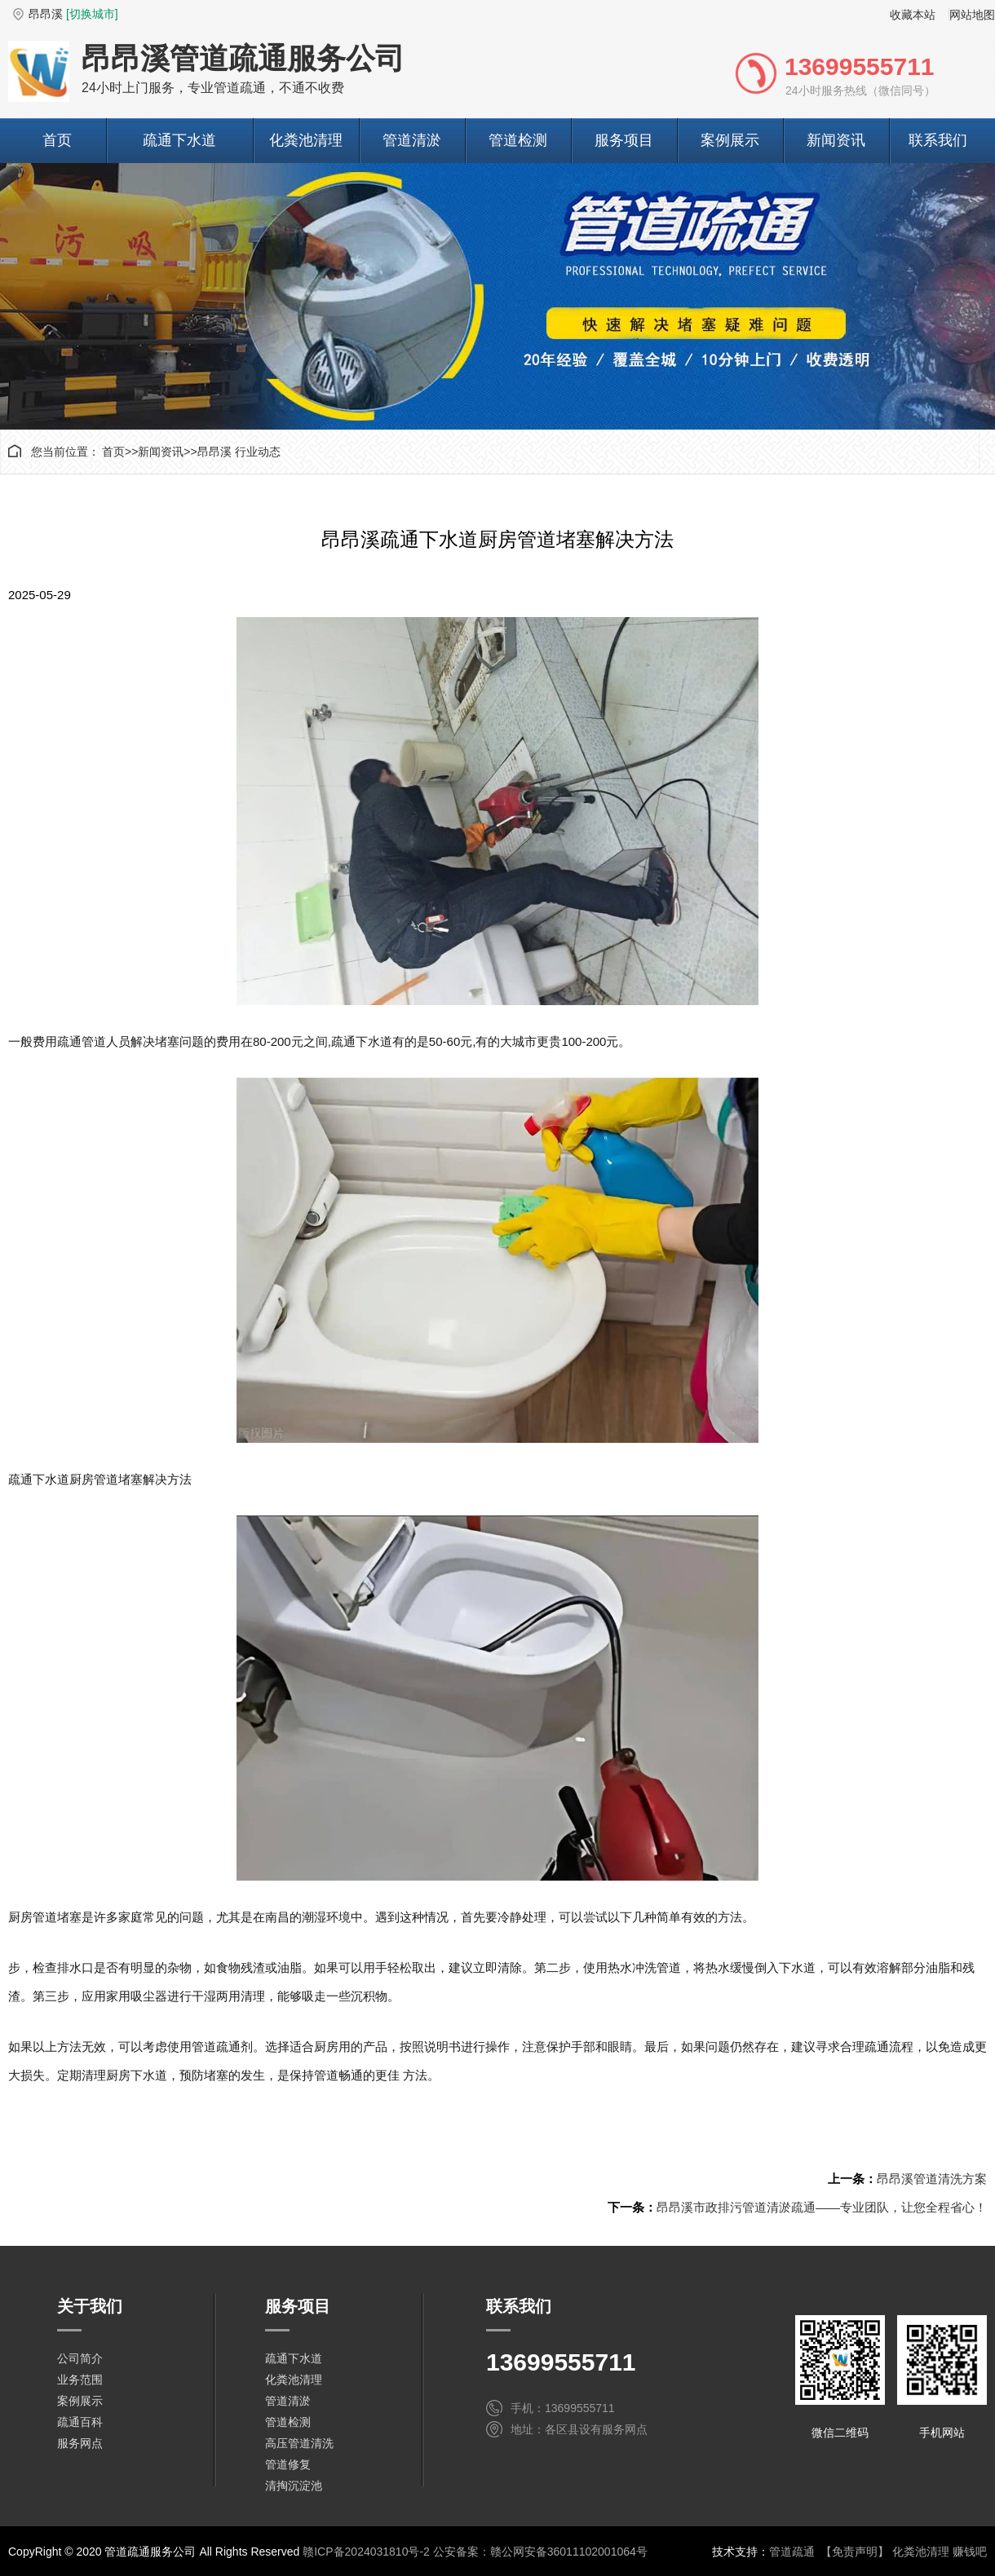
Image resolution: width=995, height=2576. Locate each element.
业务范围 (80, 2379)
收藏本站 (912, 14)
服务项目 (624, 140)
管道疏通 (792, 2551)
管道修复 (288, 2464)
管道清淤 (412, 140)
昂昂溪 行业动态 (239, 451)
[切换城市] (92, 13)
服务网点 (80, 2443)
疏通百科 (80, 2421)
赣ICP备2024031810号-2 (366, 2551)
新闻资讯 (836, 140)
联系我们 (938, 140)
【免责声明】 (854, 2551)
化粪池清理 (306, 140)
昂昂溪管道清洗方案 (932, 2179)
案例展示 (730, 140)
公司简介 (80, 2358)
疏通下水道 (179, 140)
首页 (57, 140)
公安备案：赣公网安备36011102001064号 (540, 2551)
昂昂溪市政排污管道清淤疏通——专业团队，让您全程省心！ (822, 2207)
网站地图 (972, 14)
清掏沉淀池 (293, 2485)
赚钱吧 (970, 2551)
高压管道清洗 (299, 2443)
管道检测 (518, 140)
